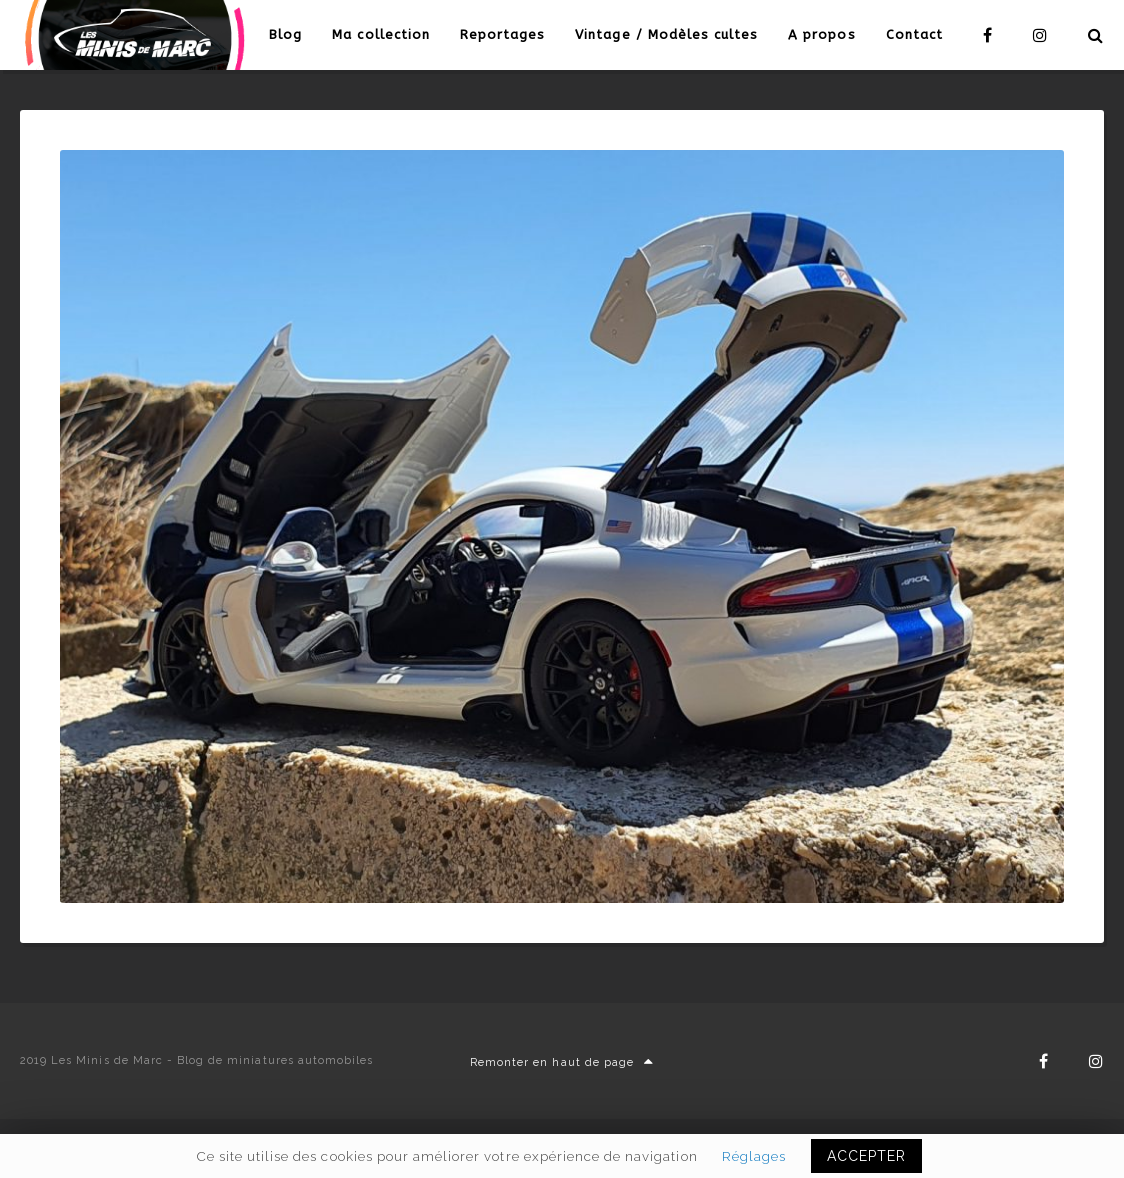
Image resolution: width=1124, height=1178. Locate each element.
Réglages (754, 1156)
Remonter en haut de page (562, 1062)
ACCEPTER (866, 1156)
